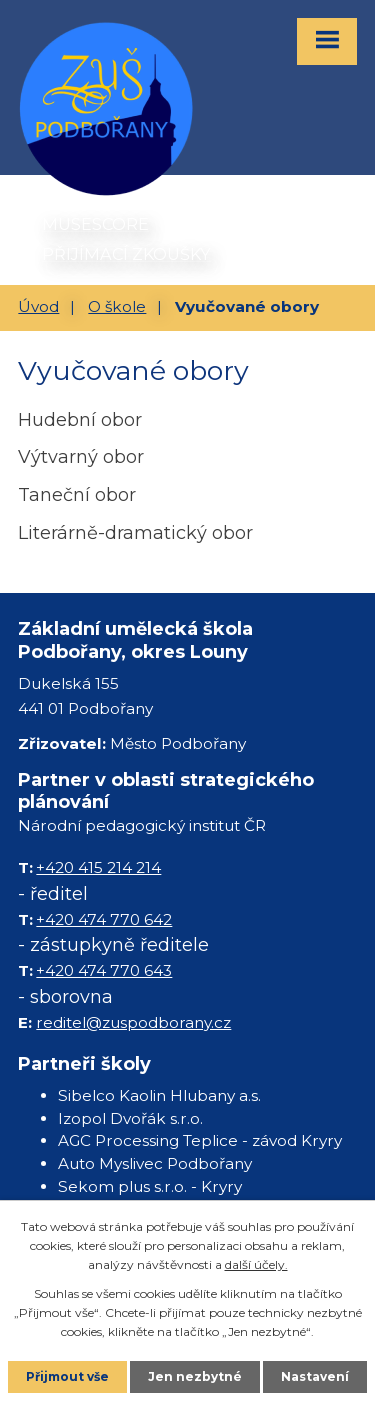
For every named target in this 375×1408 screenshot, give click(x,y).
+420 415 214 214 (98, 867)
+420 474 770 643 (104, 970)
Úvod (38, 306)
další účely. (256, 1264)
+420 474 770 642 (104, 919)
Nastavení (315, 1376)
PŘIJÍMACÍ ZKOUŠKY (126, 254)
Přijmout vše (67, 1376)
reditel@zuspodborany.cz (133, 1022)
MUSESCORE (95, 224)
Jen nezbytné (195, 1376)
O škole (117, 306)
